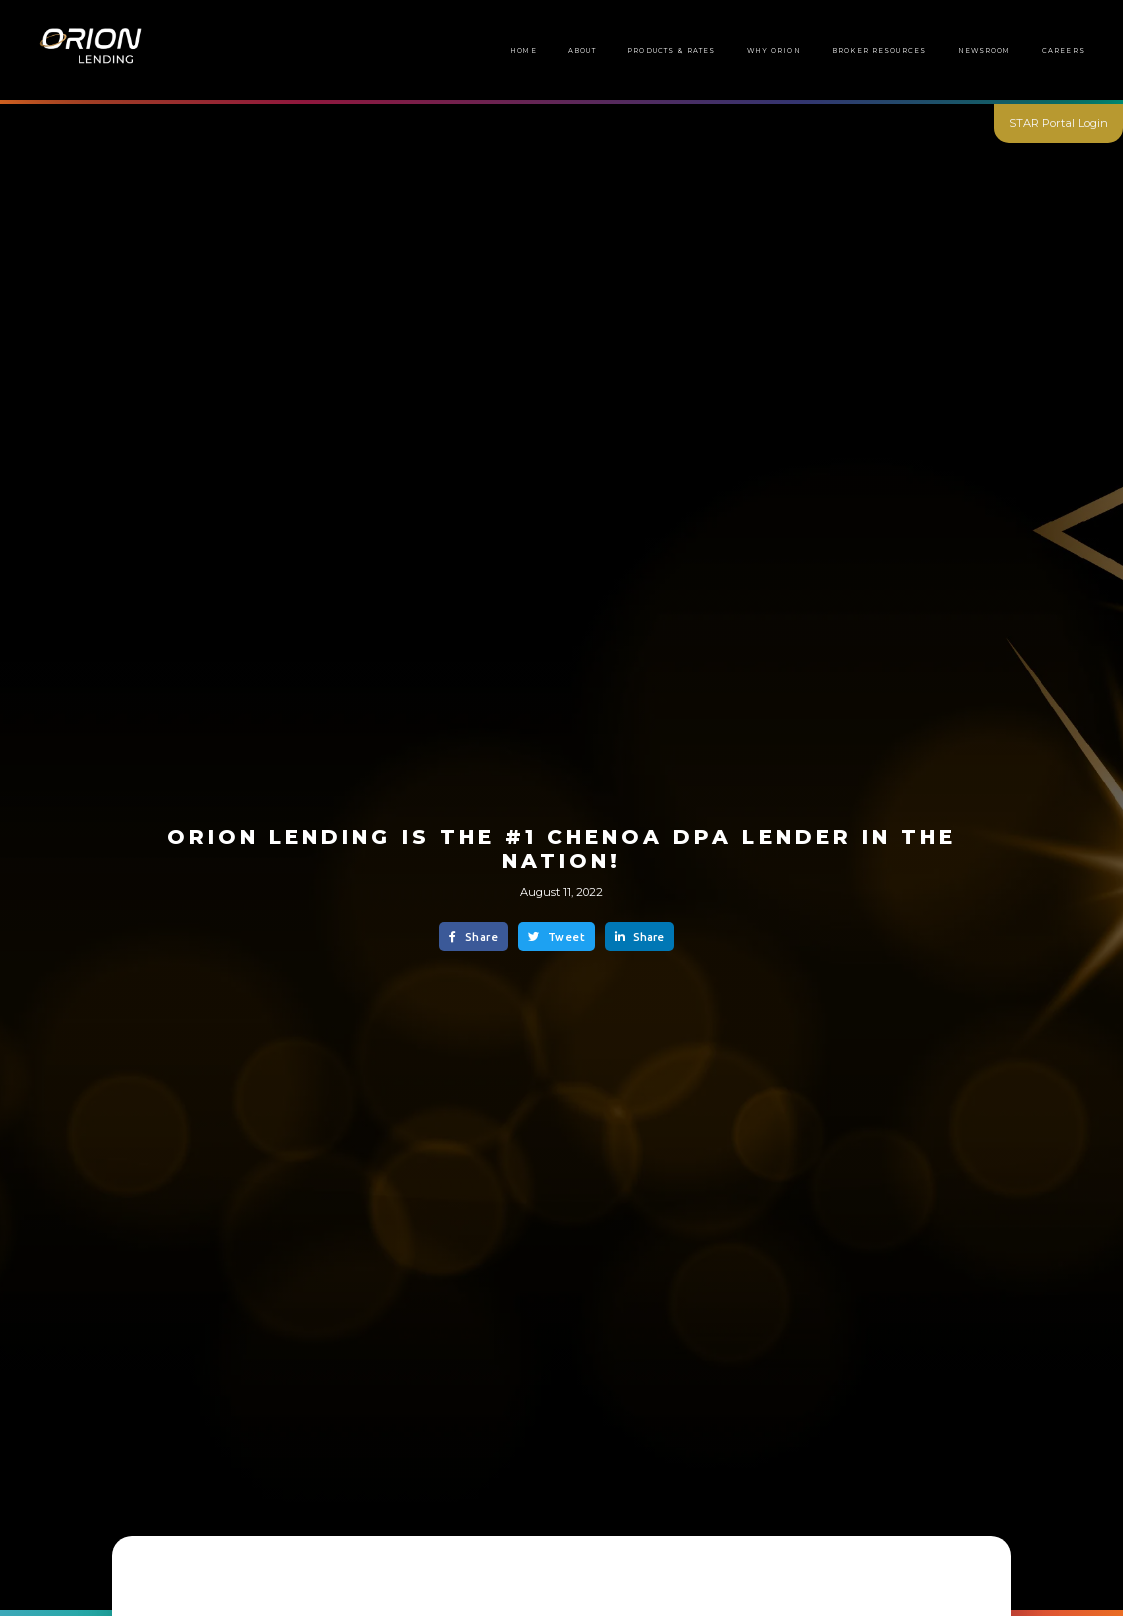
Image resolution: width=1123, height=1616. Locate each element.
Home (523, 50)
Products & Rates (671, 50)
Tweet (556, 937)
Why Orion (774, 50)
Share (473, 937)
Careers (1063, 50)
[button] (878, 51)
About (582, 50)
